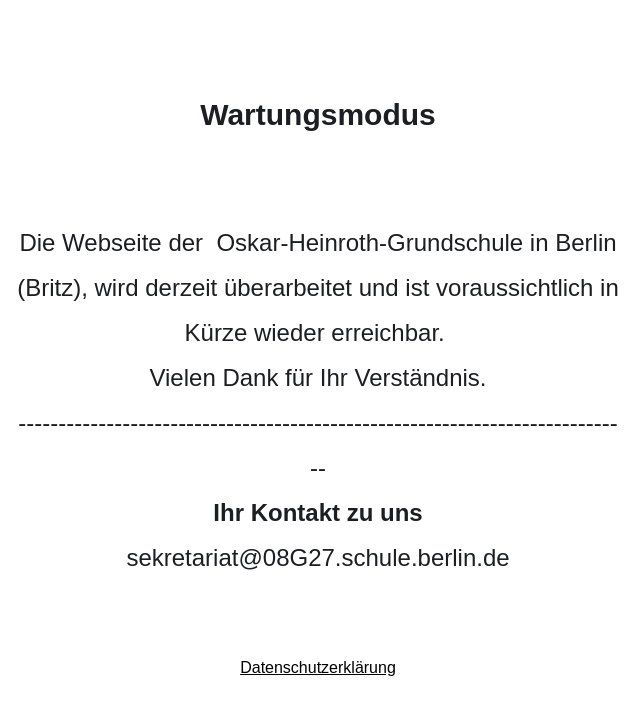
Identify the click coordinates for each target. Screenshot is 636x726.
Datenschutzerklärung (318, 667)
